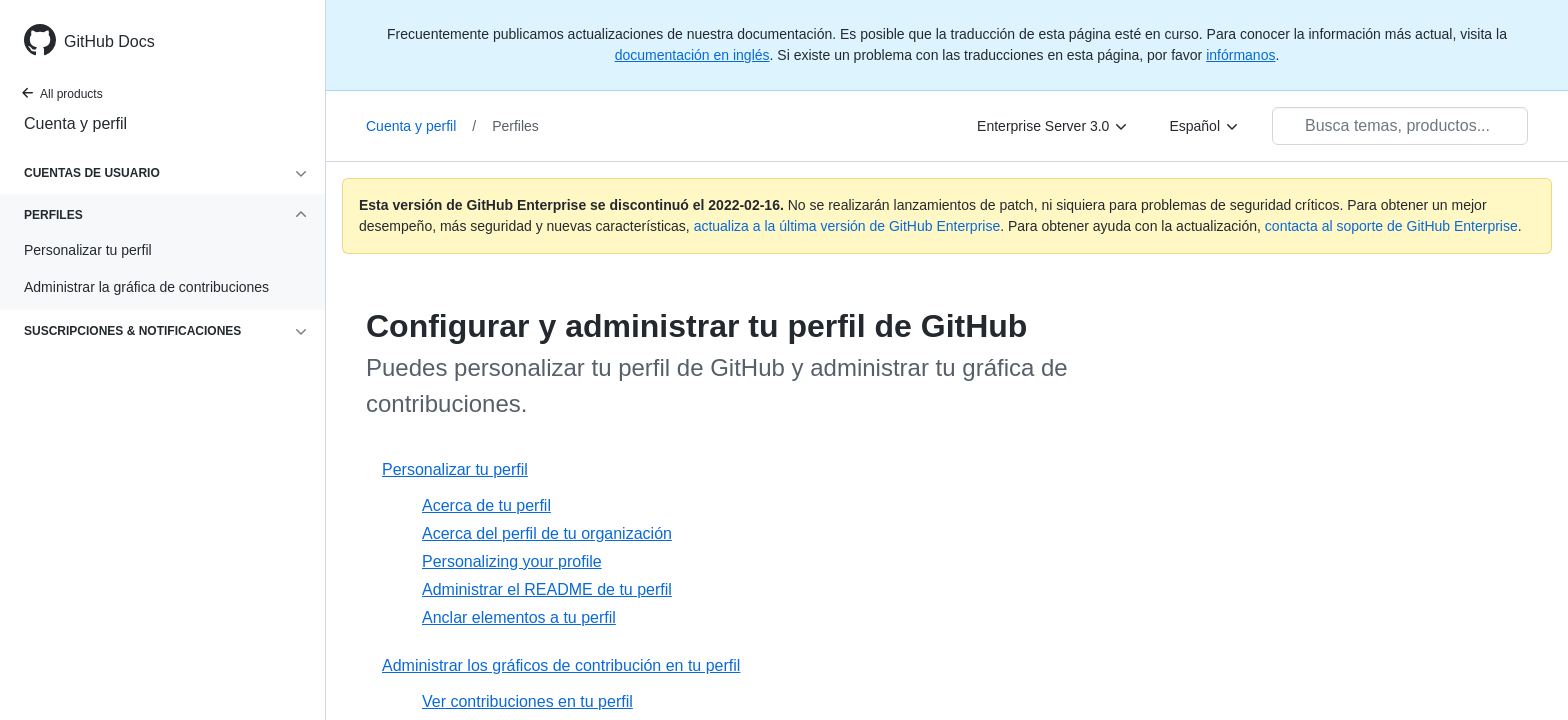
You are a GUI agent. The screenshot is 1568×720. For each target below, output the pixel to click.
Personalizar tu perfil (455, 469)
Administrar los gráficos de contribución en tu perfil (561, 665)
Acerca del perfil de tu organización (547, 533)
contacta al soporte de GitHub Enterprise (1391, 226)
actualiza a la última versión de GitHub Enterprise (847, 226)
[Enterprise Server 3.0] (1053, 126)
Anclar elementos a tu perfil (519, 617)
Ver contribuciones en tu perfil (527, 701)
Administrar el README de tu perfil (547, 589)
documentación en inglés (692, 55)
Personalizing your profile (512, 561)
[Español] (1204, 126)
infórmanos (1240, 55)
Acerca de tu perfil (486, 505)
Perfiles (515, 126)
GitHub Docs (109, 41)
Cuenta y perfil (75, 123)
